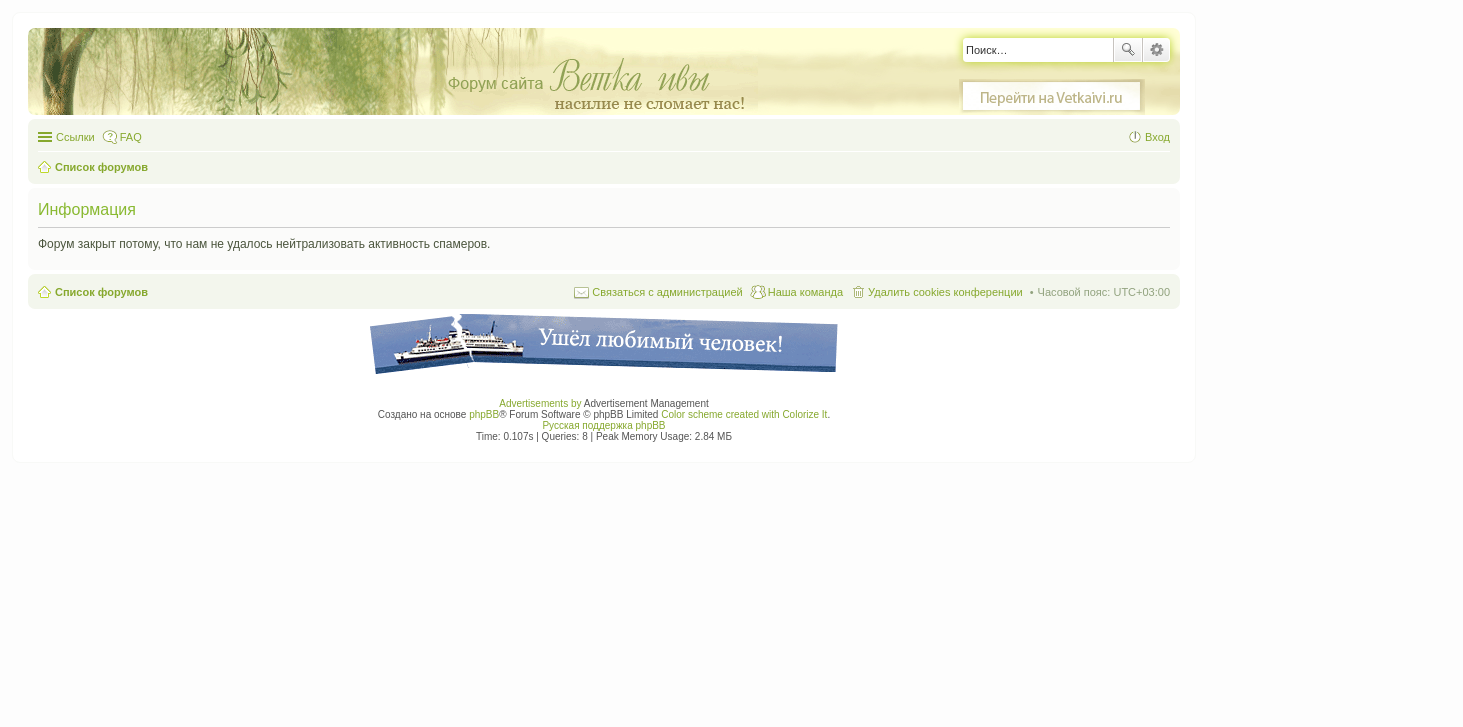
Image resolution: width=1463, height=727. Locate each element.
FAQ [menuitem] (131, 137)
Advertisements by (540, 403)
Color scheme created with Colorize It (744, 414)
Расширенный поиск (1156, 50)
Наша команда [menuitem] (805, 292)
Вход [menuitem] (1157, 137)
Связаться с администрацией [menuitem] (667, 292)
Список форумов (101, 292)
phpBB (484, 414)
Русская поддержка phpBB (603, 425)
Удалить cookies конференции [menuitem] (945, 292)
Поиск (1128, 50)
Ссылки (75, 137)
